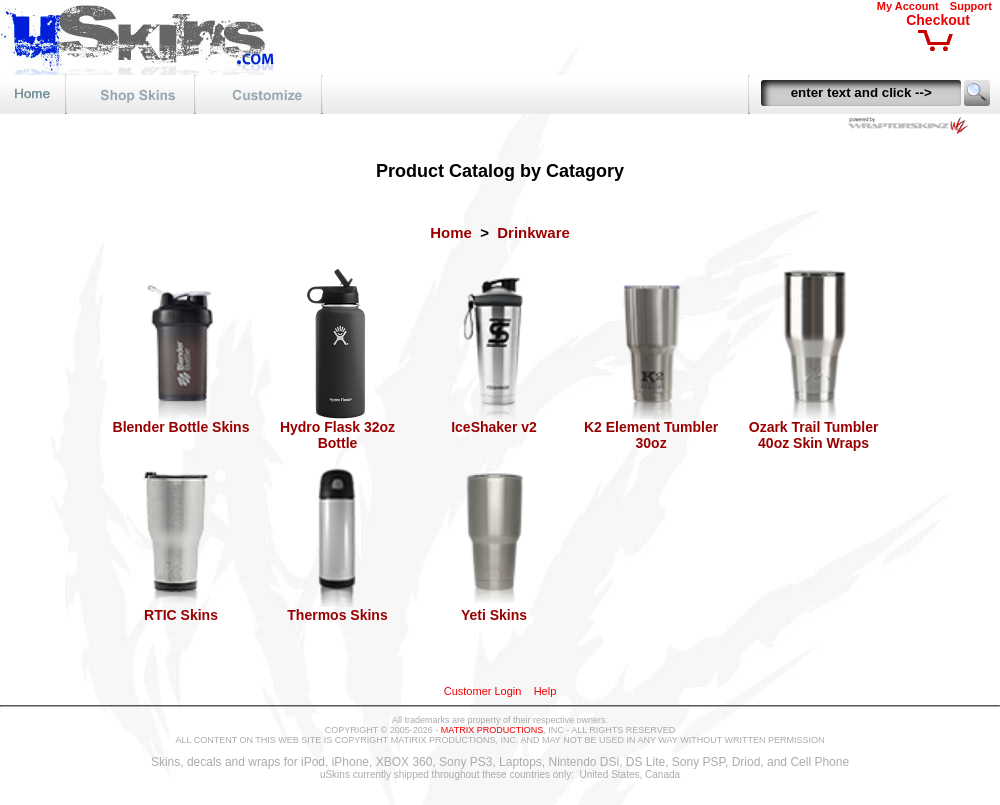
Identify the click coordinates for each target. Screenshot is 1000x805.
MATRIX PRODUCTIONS (492, 730)
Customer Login (483, 691)
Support (971, 6)
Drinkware (533, 232)
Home (451, 232)
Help (545, 691)
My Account (908, 6)
